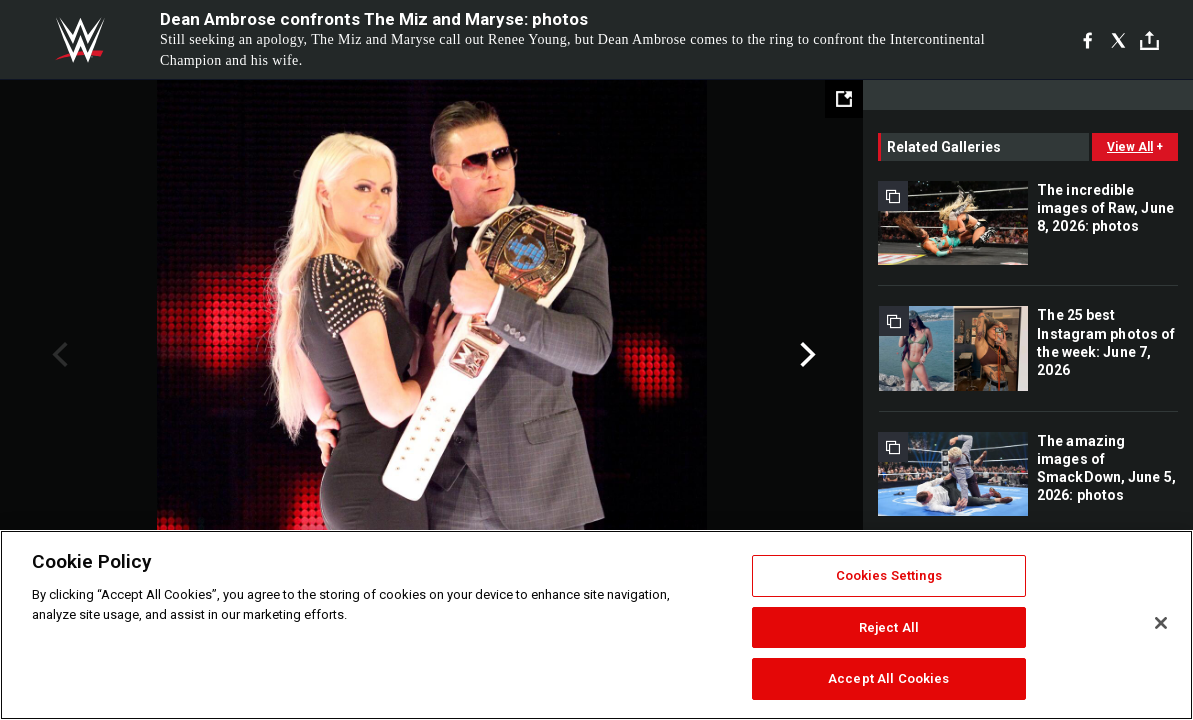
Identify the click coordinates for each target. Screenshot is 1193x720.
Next (805, 355)
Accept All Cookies (888, 678)
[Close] (1161, 623)
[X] (1118, 40)
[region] (596, 625)
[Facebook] (1087, 40)
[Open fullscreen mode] (844, 99)
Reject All (889, 627)
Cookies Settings (889, 575)
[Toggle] (1149, 40)
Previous (57, 355)
